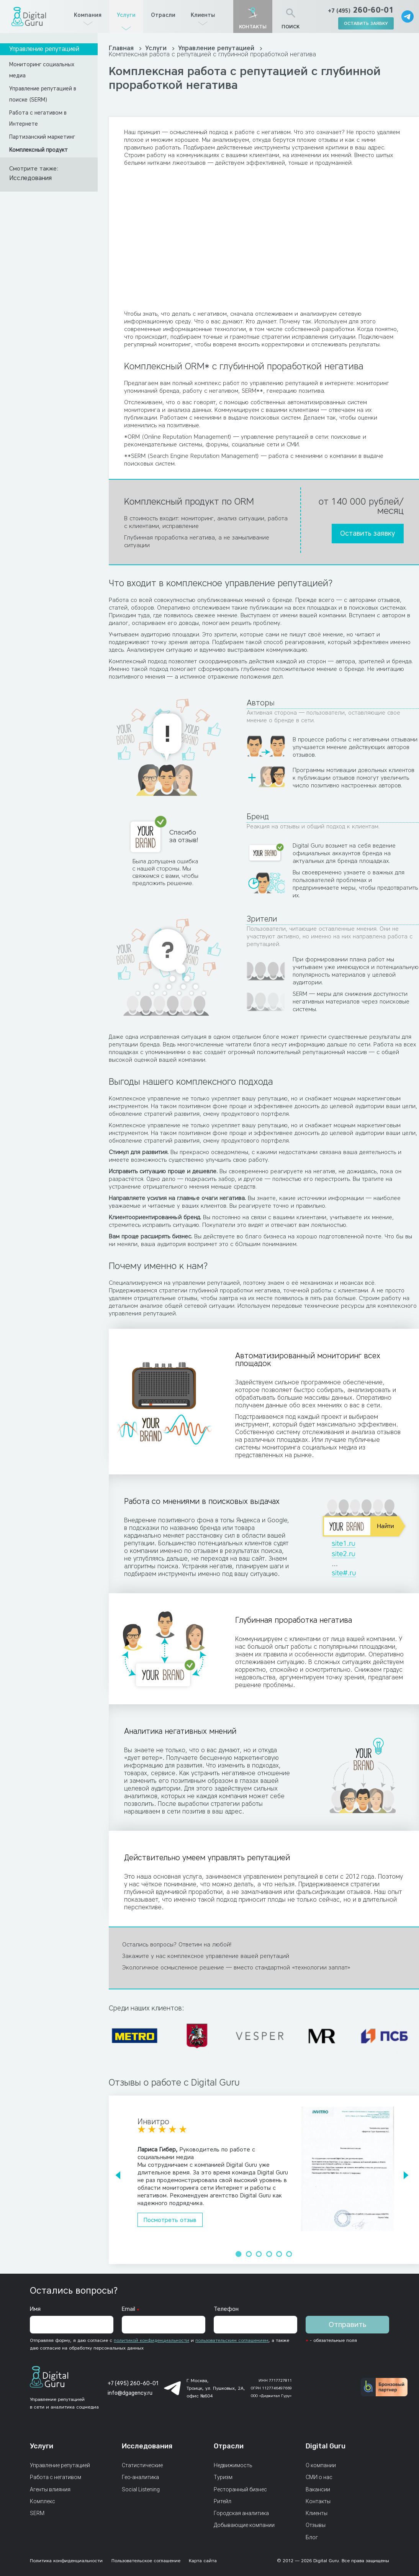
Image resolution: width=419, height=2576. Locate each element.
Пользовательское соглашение (145, 2560)
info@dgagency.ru (130, 2393)
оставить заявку (366, 23)
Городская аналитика (241, 2513)
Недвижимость (233, 2465)
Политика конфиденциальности (66, 2560)
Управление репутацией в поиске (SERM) (42, 94)
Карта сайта (203, 2560)
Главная (122, 48)
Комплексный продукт (38, 150)
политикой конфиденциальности (151, 2340)
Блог (312, 2537)
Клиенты (203, 15)
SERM (37, 2513)
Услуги (126, 15)
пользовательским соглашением (231, 2340)
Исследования (30, 178)
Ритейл (222, 2501)
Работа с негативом (55, 2477)
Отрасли (163, 15)
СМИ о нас (319, 2477)
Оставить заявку (367, 533)
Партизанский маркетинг (42, 137)
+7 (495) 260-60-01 (133, 2383)
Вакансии (318, 2489)
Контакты (318, 2501)
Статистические (142, 2465)
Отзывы (316, 2525)
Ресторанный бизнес (240, 2489)
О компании (321, 2465)
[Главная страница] (28, 16)
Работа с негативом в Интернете (38, 118)
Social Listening (141, 2489)
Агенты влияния (50, 2489)
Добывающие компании (244, 2525)
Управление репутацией (44, 48)
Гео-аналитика (140, 2477)
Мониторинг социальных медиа (41, 70)
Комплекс (42, 2501)
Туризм (223, 2477)
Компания (87, 15)
